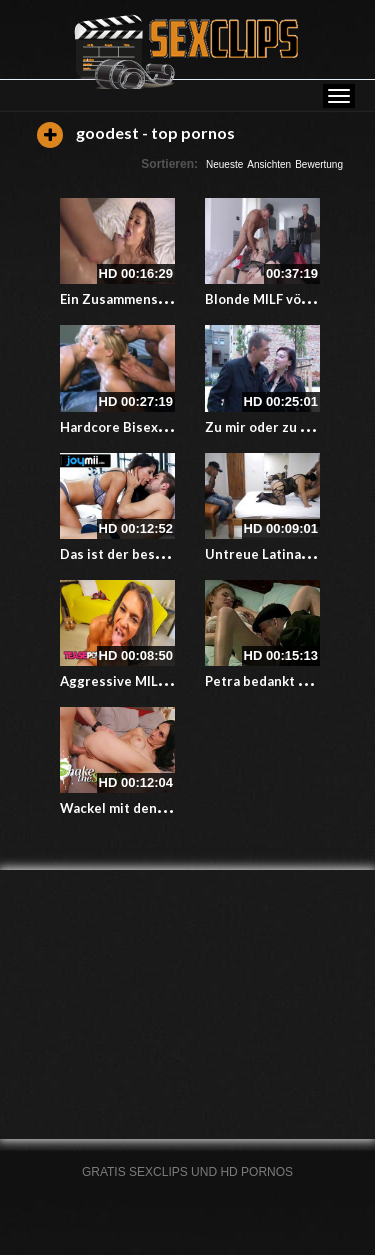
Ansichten (269, 164)
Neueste (224, 164)
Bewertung (319, 164)
